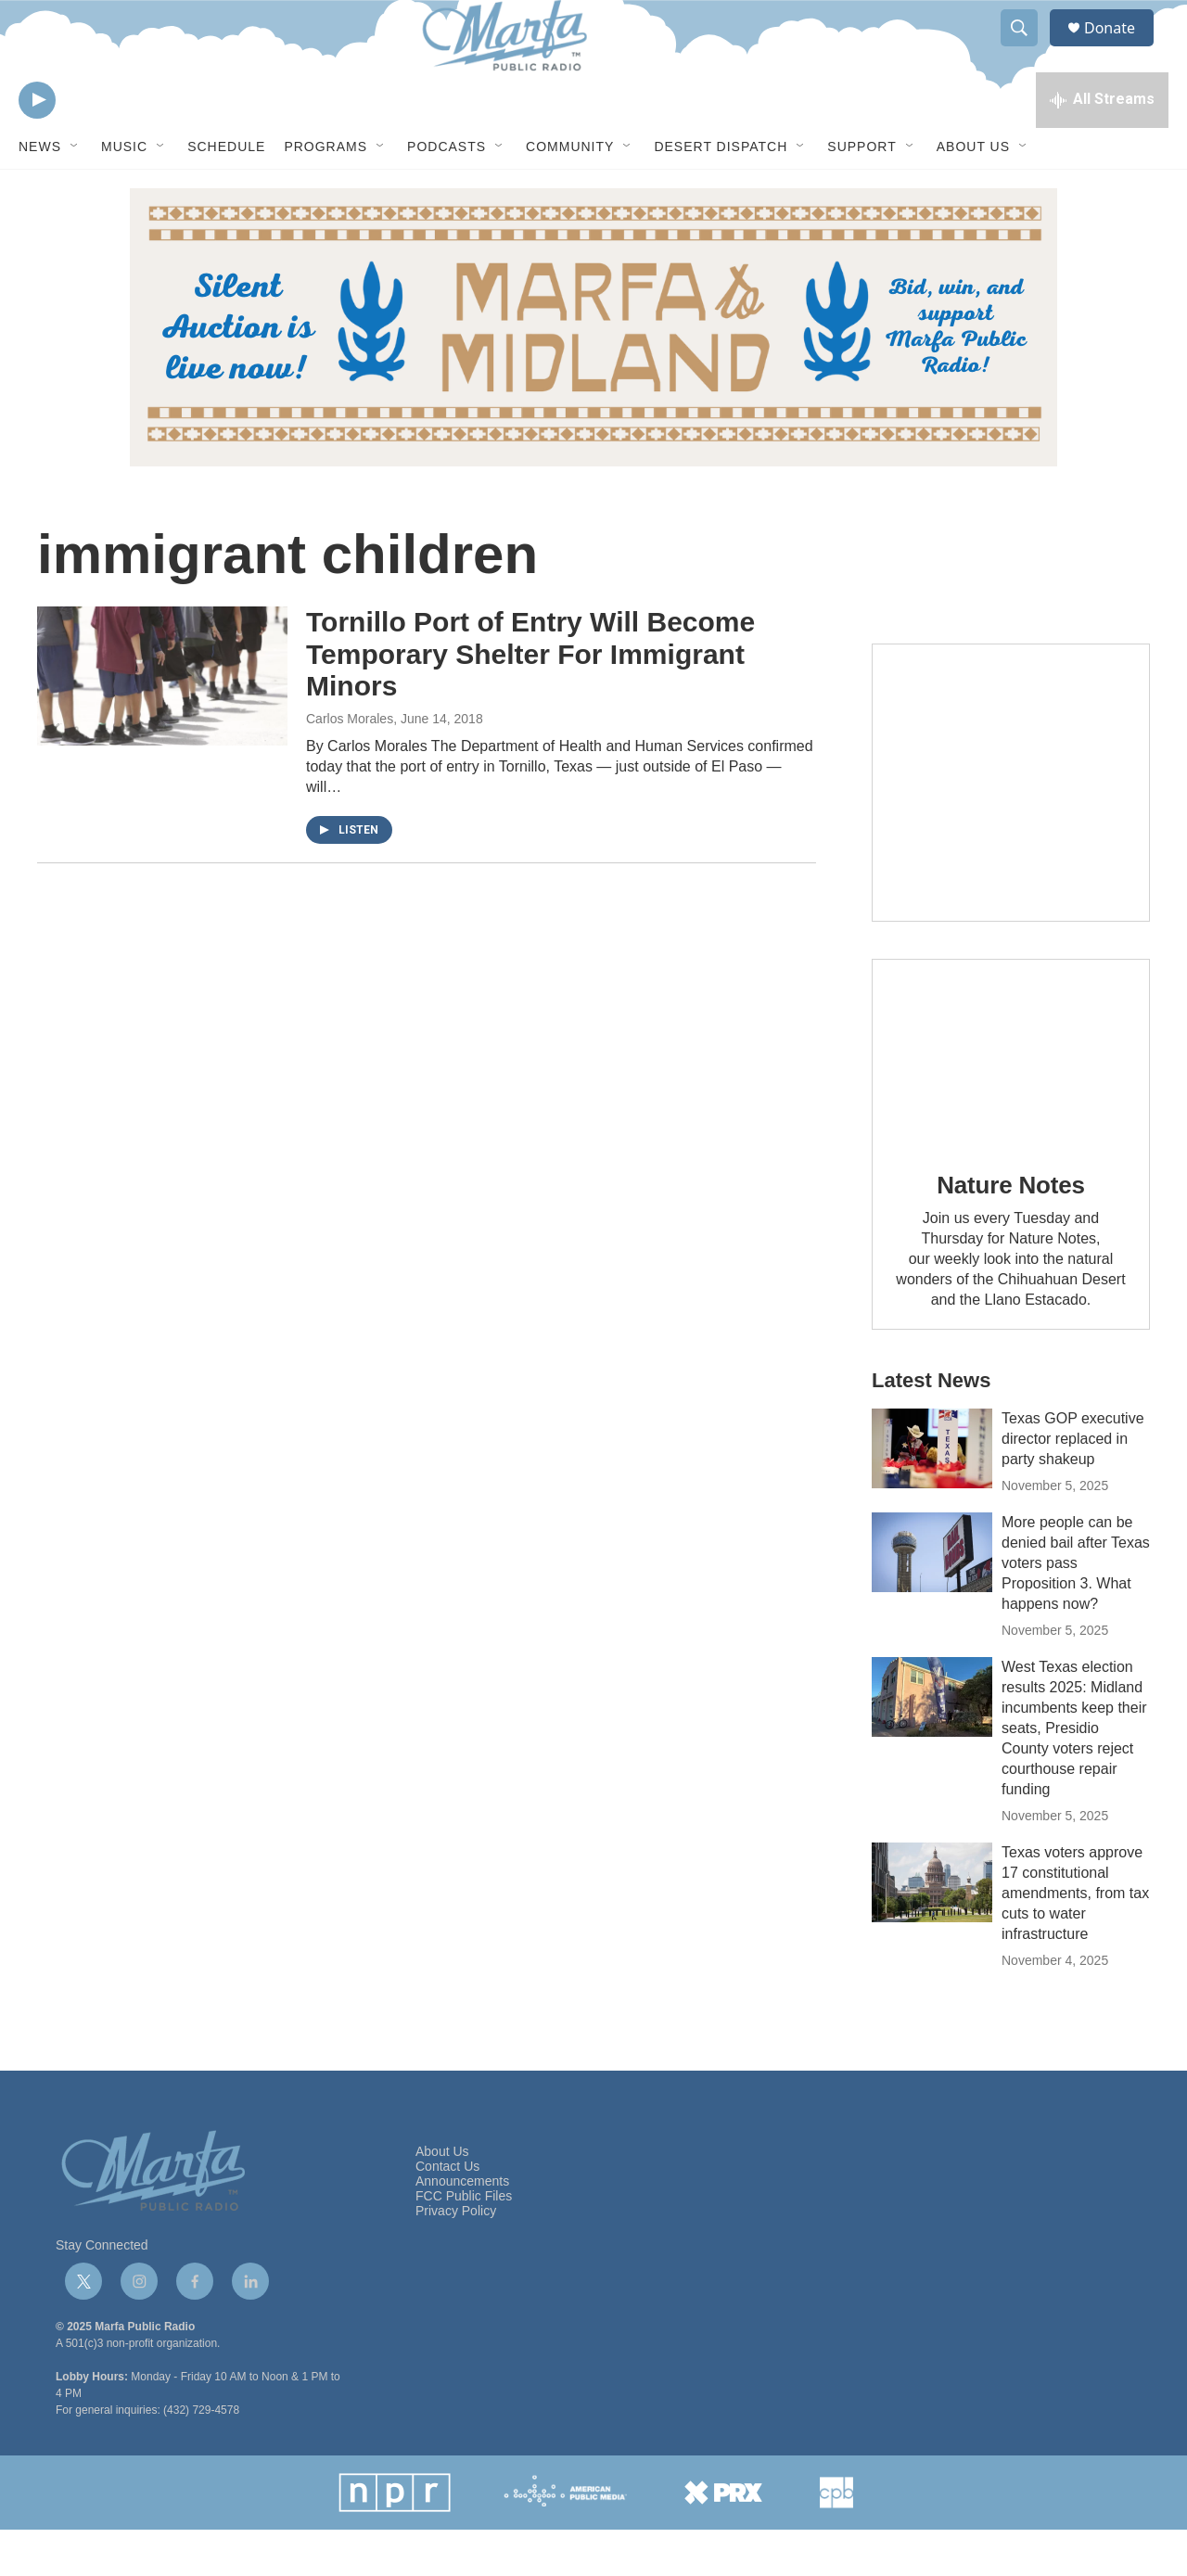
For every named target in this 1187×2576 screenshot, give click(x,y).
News (40, 192)
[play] (37, 144)
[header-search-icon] (1027, 49)
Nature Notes (1010, 1231)
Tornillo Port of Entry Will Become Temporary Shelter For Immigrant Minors (530, 700)
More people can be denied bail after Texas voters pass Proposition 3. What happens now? (1076, 1609)
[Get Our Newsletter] (1011, 829)
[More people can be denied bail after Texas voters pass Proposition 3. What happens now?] (932, 1599)
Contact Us (447, 2213)
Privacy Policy (455, 2257)
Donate (1121, 48)
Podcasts (446, 192)
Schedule (226, 192)
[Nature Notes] (1011, 1098)
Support (861, 192)
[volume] (88, 144)
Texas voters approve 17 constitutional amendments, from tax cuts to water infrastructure (1075, 1939)
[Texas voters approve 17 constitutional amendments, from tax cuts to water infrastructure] (932, 1929)
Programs (325, 192)
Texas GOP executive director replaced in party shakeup (1073, 1485)
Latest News (931, 1426)
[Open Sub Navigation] (75, 192)
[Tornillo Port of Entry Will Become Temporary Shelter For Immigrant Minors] (162, 722)
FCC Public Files (463, 2243)
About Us (973, 192)
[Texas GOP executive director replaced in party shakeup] (932, 1495)
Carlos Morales (349, 765)
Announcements (462, 2228)
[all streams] (1102, 144)
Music (124, 192)
